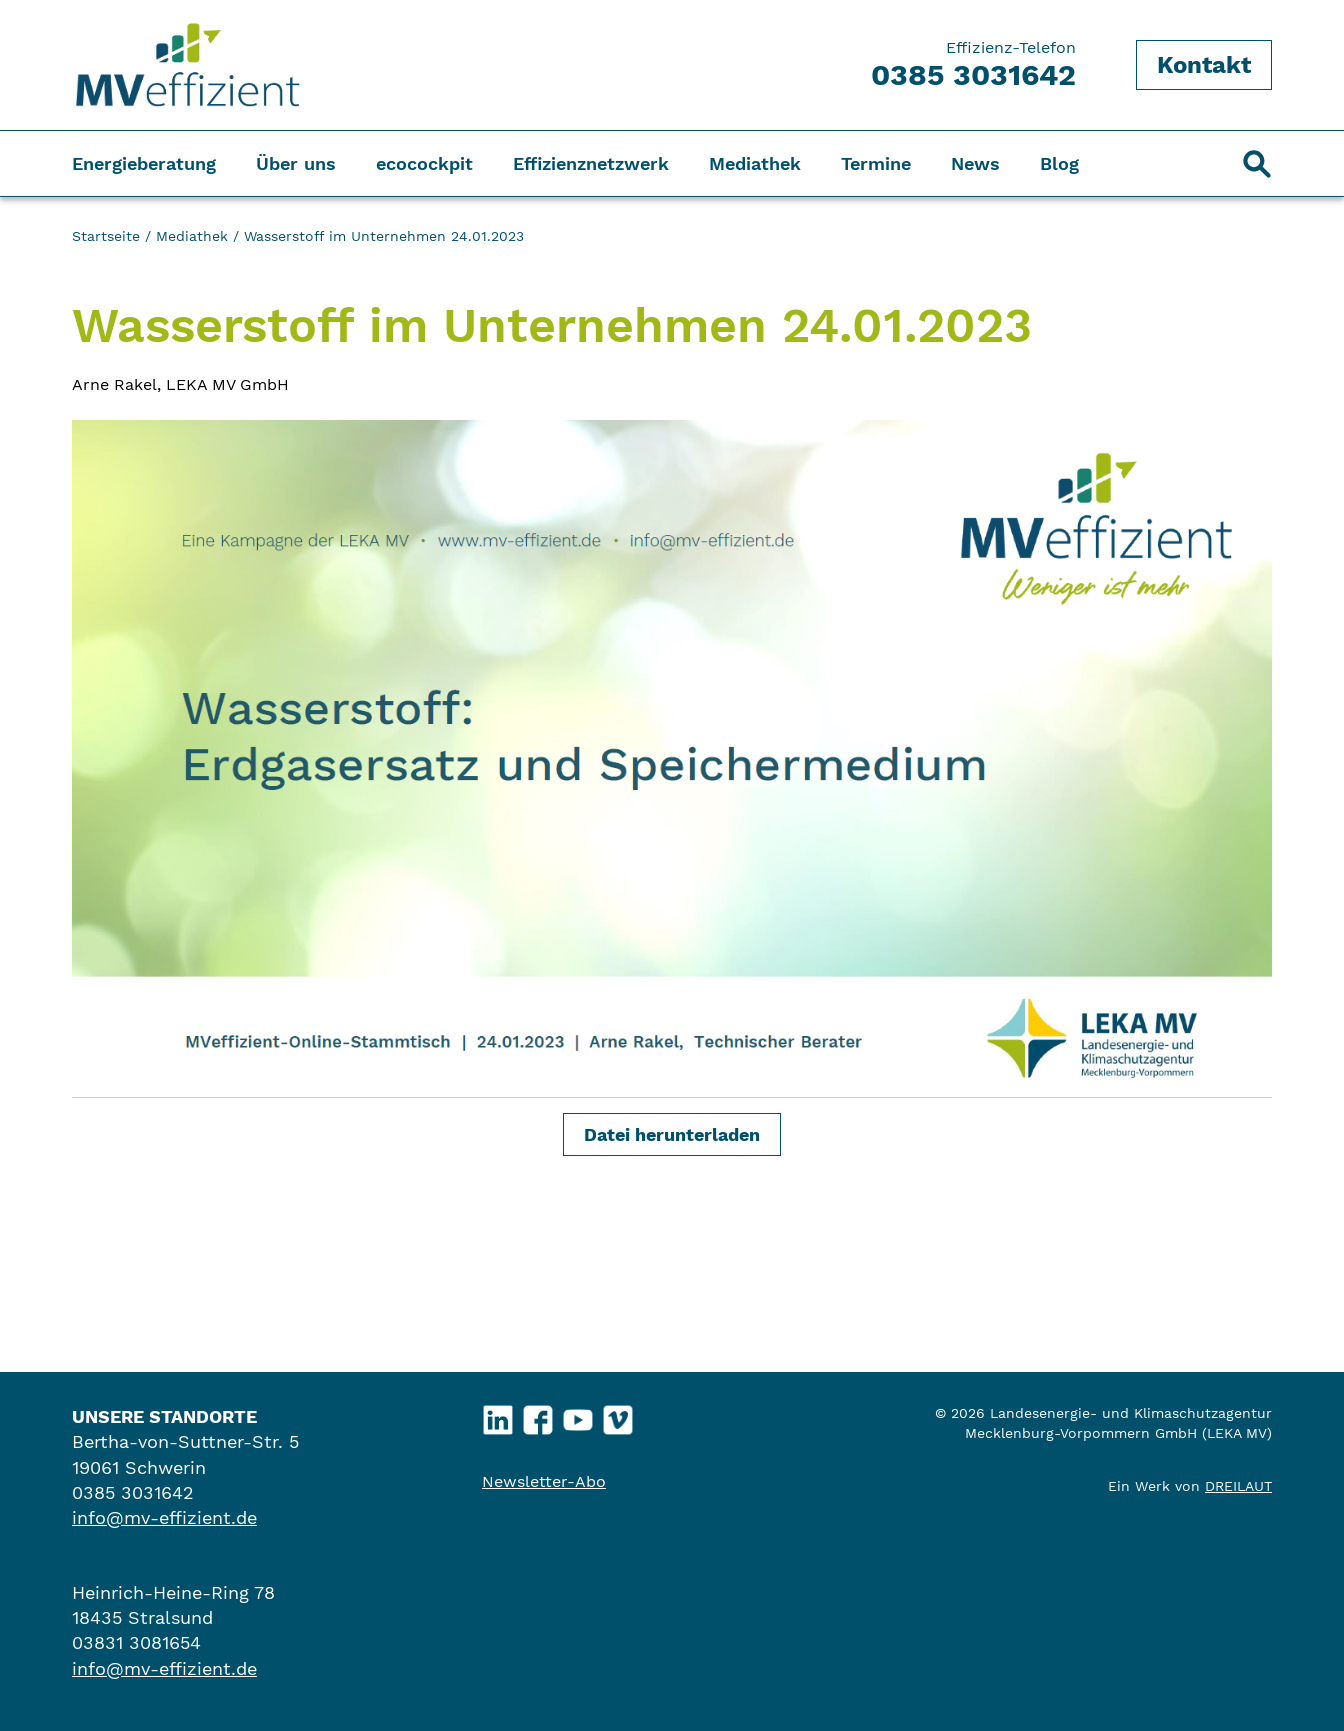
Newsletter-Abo (544, 1481)
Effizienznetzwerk (591, 163)
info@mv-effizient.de (164, 1517)
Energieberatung (144, 163)
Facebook (538, 1415)
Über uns (296, 163)
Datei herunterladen (672, 1134)
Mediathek (755, 163)
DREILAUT (1238, 1486)
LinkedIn (498, 1415)
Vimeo (618, 1415)
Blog (1059, 163)
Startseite (106, 236)
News (975, 163)
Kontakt (1204, 65)
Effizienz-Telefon (973, 65)
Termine (876, 163)
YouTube (578, 1415)
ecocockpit (424, 163)
